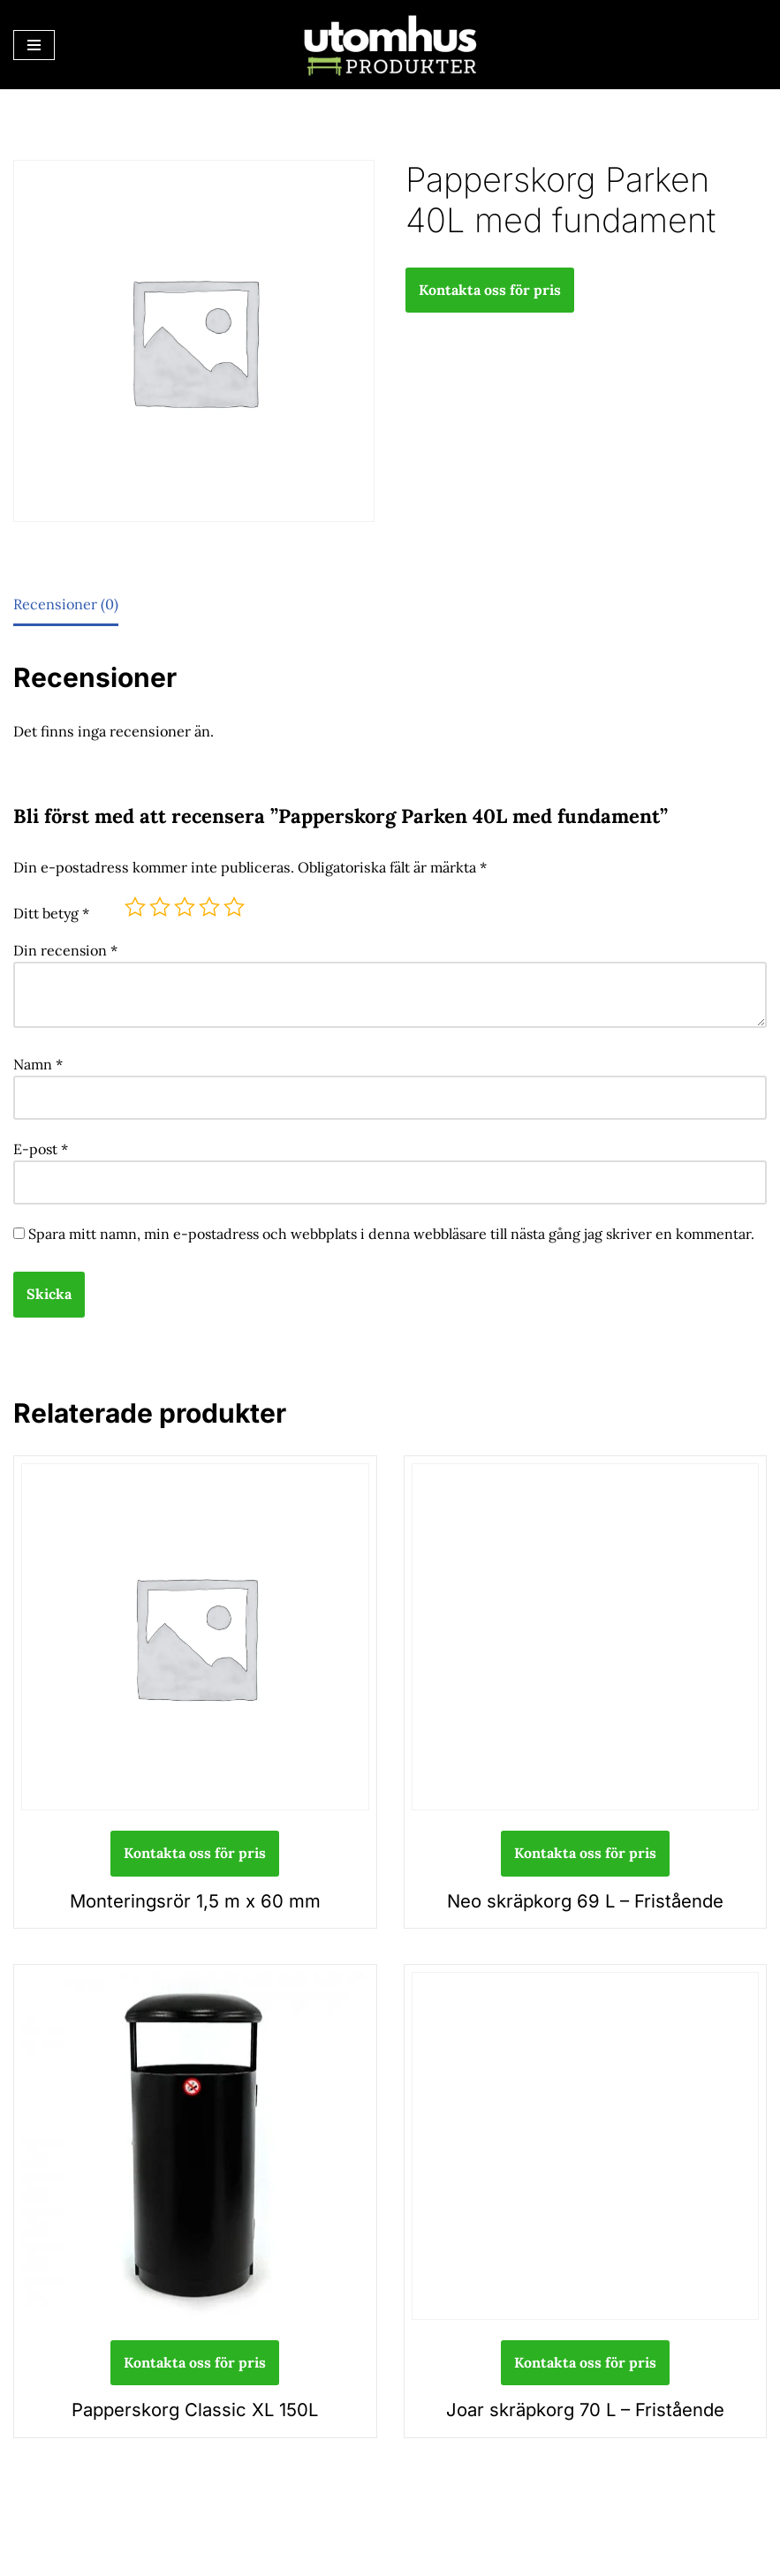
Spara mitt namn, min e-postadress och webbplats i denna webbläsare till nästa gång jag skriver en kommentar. (391, 1229)
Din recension (65, 948)
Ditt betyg (51, 911)
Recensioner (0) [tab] (65, 603)
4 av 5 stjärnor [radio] (209, 905)
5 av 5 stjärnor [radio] (234, 905)
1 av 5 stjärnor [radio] (135, 905)
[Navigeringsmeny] (34, 45)
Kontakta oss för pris (490, 289)
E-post (40, 1145)
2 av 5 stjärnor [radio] (159, 905)
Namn (38, 1061)
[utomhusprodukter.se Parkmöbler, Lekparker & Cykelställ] (390, 44)
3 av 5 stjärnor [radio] (184, 905)
